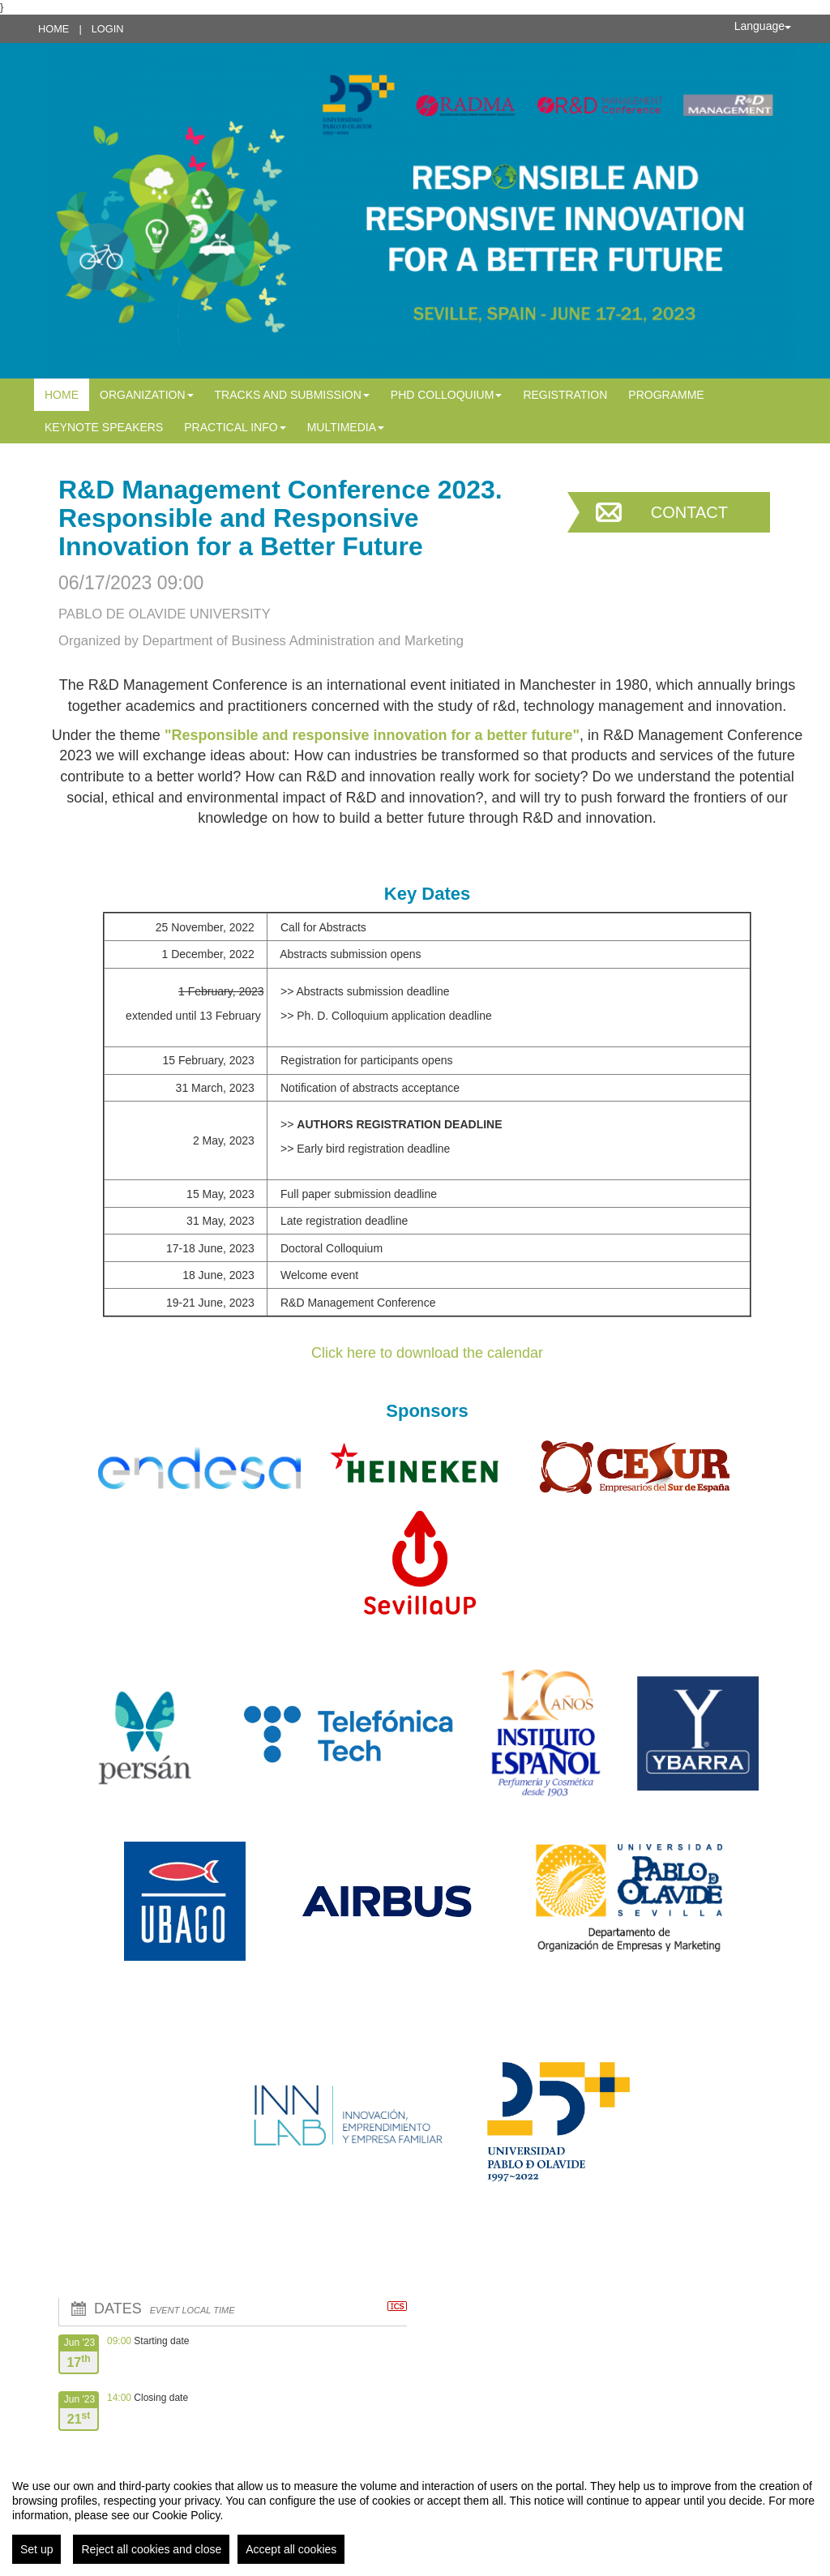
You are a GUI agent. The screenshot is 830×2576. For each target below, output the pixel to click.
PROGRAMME (666, 394)
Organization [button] (147, 394)
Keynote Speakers (104, 427)
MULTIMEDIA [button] (345, 427)
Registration (565, 394)
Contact (689, 512)
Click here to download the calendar (427, 1353)
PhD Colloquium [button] (447, 394)
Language (762, 25)
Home (53, 29)
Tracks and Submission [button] (292, 394)
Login (108, 29)
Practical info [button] (234, 427)
